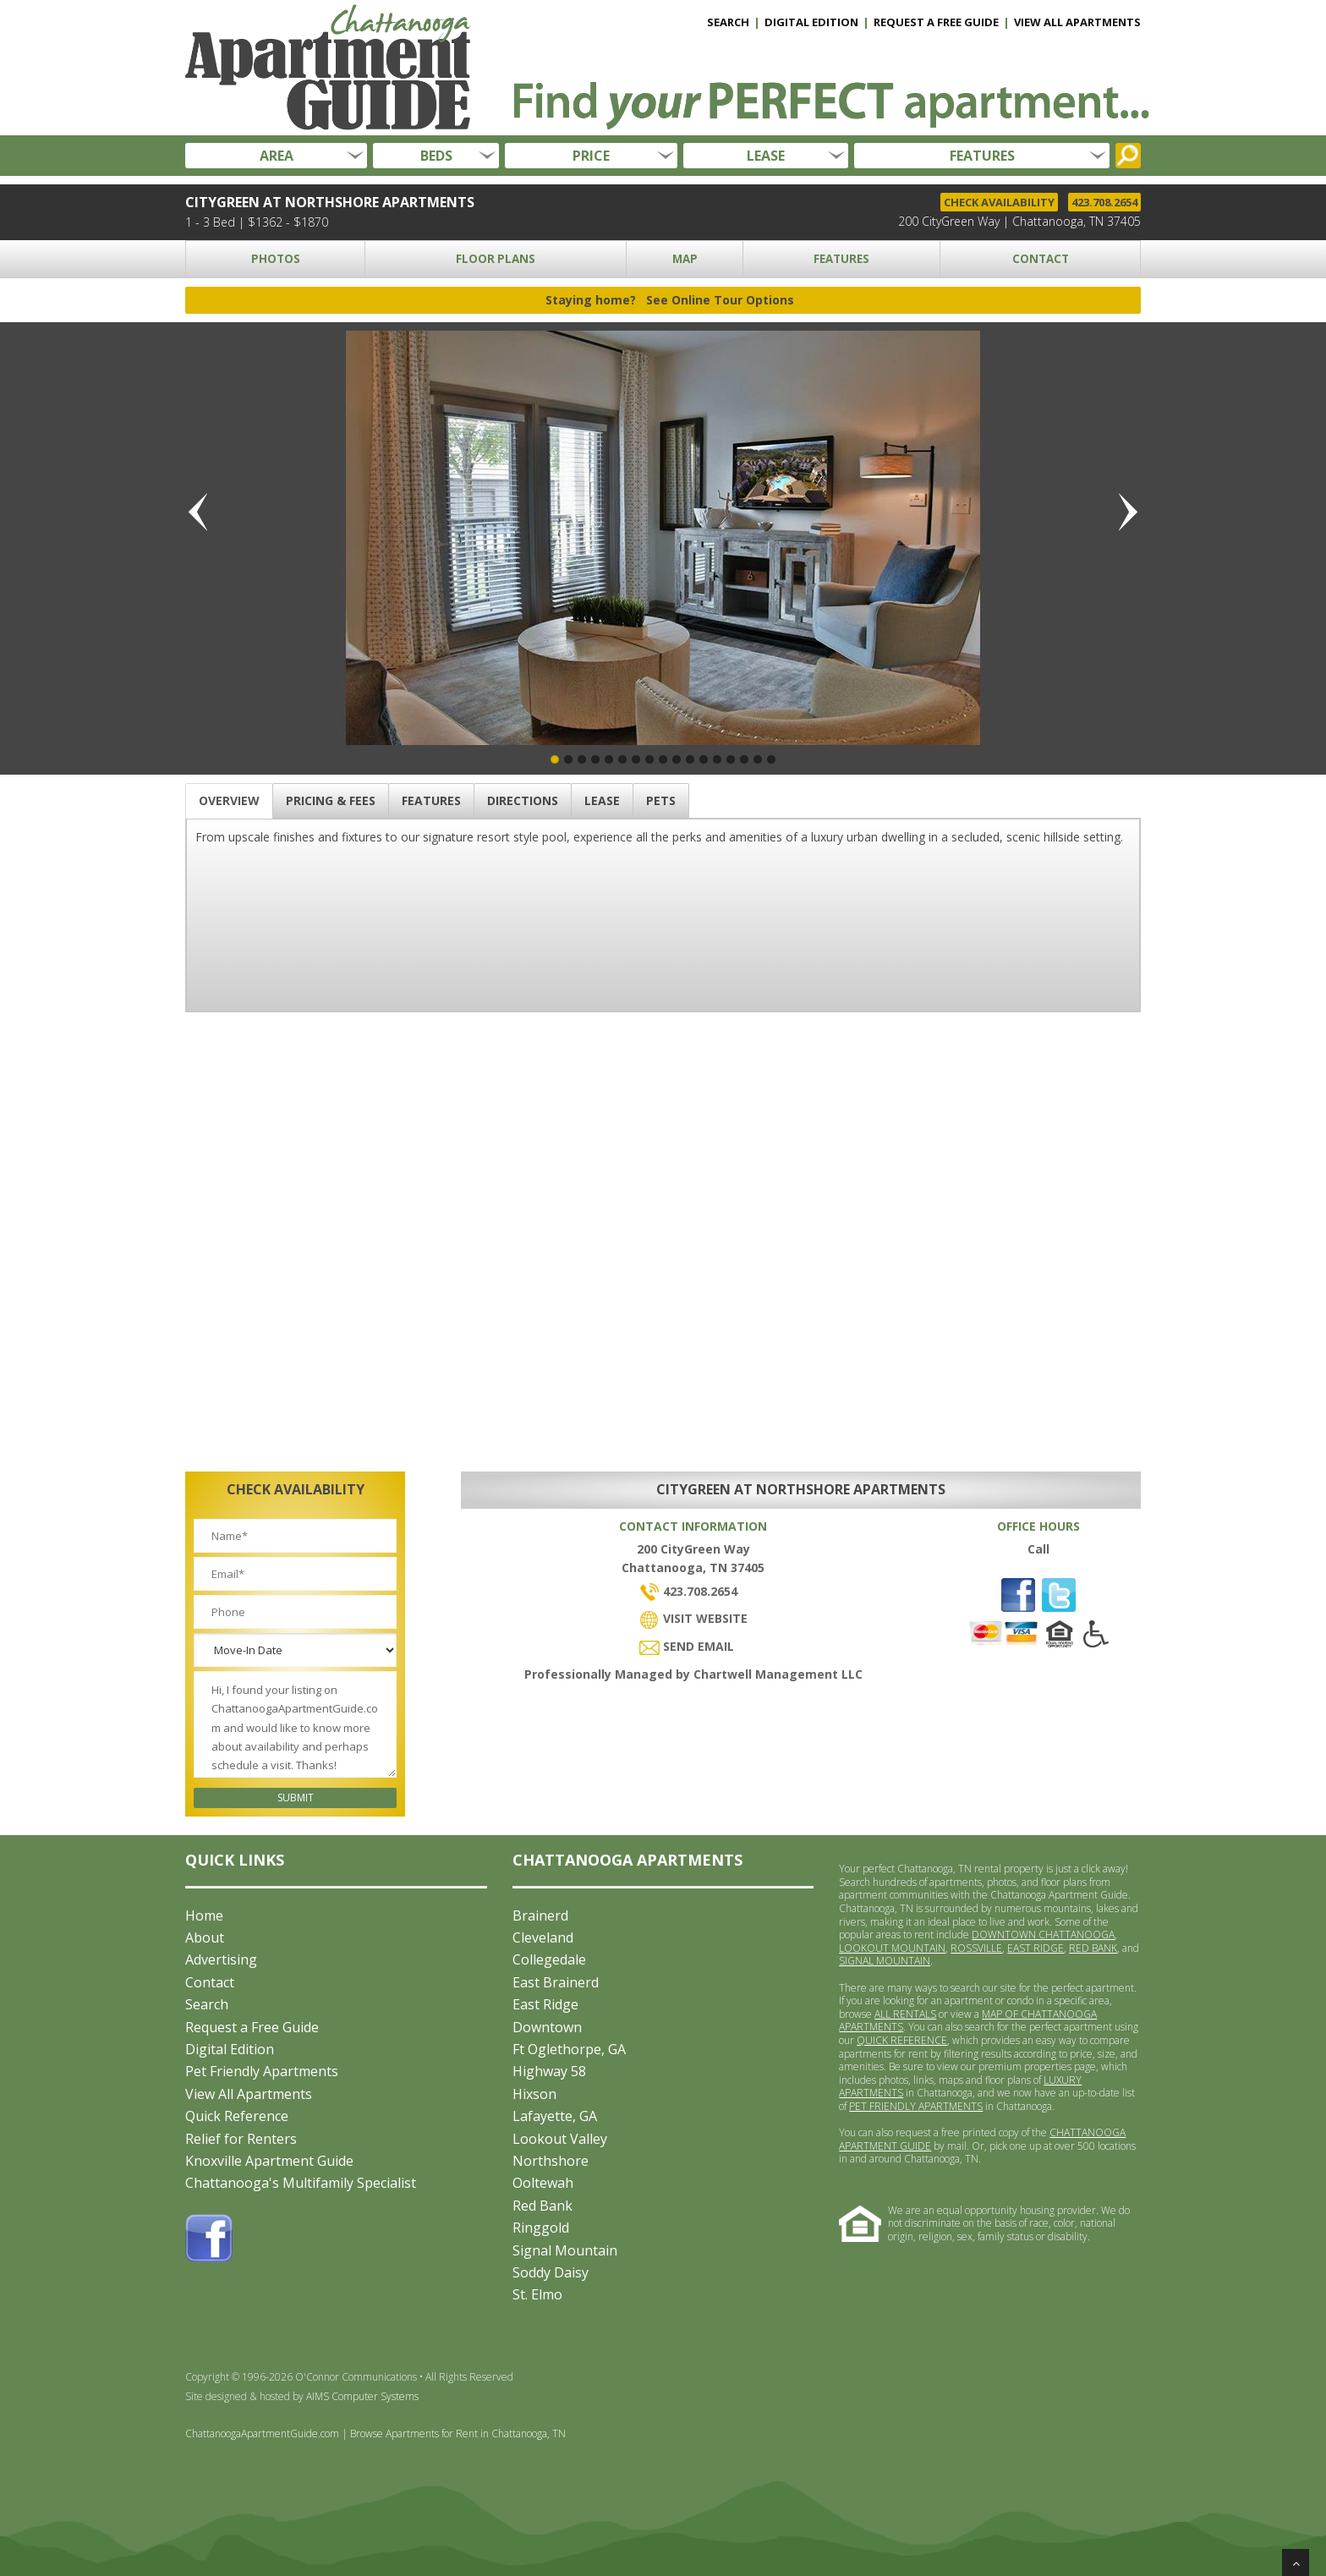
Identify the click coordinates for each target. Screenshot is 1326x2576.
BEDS (436, 155)
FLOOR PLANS (495, 258)
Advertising (221, 1959)
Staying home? (669, 300)
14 (730, 759)
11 (690, 759)
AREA (276, 155)
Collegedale (549, 1959)
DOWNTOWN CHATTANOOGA (1043, 1934)
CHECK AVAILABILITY (999, 202)
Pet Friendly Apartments (261, 2071)
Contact (209, 1982)
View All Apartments (248, 2094)
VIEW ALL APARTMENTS (1077, 22)
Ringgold (540, 2227)
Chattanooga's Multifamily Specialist (300, 2182)
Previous (202, 512)
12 (703, 759)
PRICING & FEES (330, 800)
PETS (661, 800)
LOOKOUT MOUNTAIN (892, 1948)
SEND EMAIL (686, 1646)
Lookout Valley (559, 2138)
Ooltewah (542, 2182)
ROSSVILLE (976, 1948)
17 (771, 759)
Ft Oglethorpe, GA (569, 2049)
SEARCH (728, 22)
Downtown (547, 2027)
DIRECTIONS (522, 800)
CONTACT (1040, 258)
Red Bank (542, 2205)
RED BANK (1093, 1948)
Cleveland (542, 1937)
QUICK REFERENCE (902, 2040)
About (204, 1937)
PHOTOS (275, 258)
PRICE (591, 155)
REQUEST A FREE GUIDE (936, 22)
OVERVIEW (229, 800)
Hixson (534, 2094)
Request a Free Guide (252, 2027)
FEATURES (982, 155)
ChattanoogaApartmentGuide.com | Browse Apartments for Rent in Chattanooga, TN (375, 2433)
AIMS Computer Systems (362, 2396)
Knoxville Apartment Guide (269, 2160)
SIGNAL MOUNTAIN (884, 1961)
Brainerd (540, 1915)
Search (206, 2004)
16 (757, 759)
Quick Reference (236, 2116)
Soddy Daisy (550, 2272)
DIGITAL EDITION (811, 22)
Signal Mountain (564, 2250)
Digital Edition (229, 2049)
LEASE (766, 155)
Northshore (550, 2160)
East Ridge (545, 2004)
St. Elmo (537, 2294)
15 (744, 759)
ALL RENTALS (905, 2014)
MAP (685, 258)
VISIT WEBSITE (693, 1618)
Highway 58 (549, 2071)
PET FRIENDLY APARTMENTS (916, 2106)
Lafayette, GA (554, 2116)
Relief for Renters (241, 2138)
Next (1124, 512)
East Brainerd (555, 1982)
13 (717, 759)
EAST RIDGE (1035, 1948)
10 (676, 759)
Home (204, 1915)
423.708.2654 (1104, 202)
